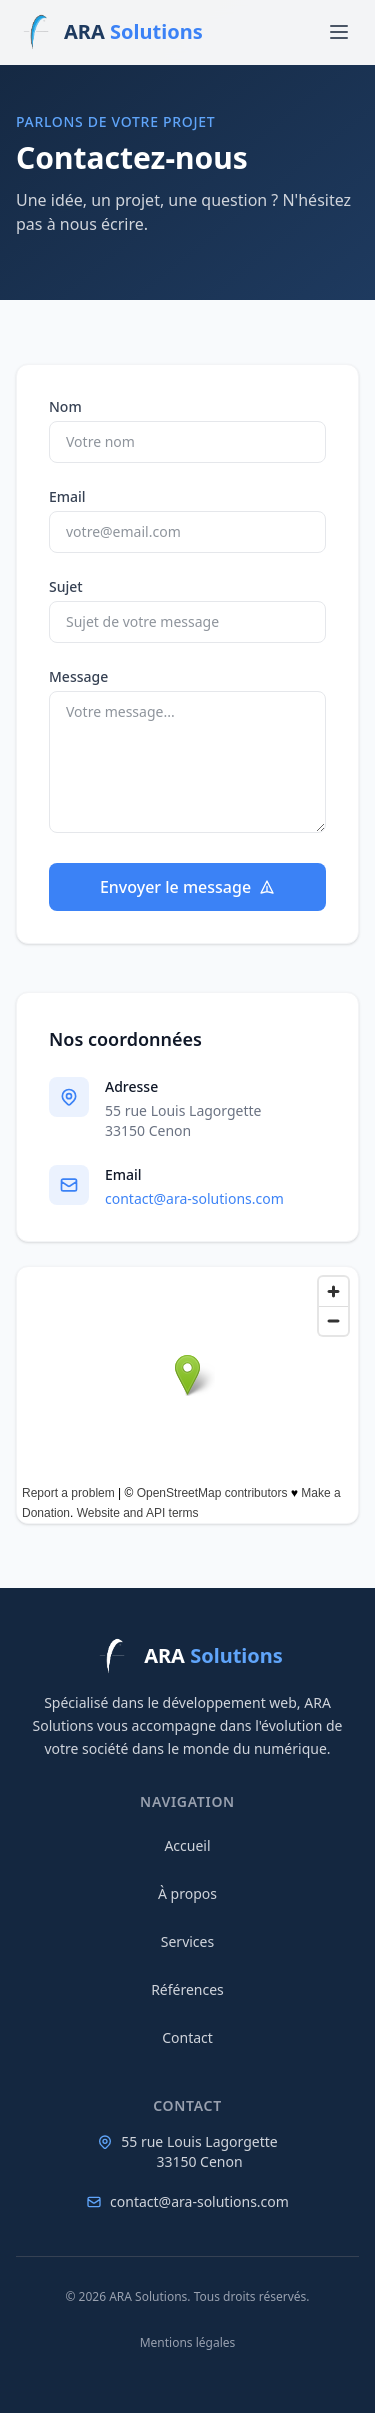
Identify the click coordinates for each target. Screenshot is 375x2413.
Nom (65, 406)
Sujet (66, 586)
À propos (187, 1893)
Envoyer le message (187, 887)
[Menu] (339, 32)
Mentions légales (188, 2342)
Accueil (187, 1845)
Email (67, 496)
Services (187, 1941)
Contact (187, 2037)
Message (78, 676)
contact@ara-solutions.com (194, 1198)
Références (187, 1989)
